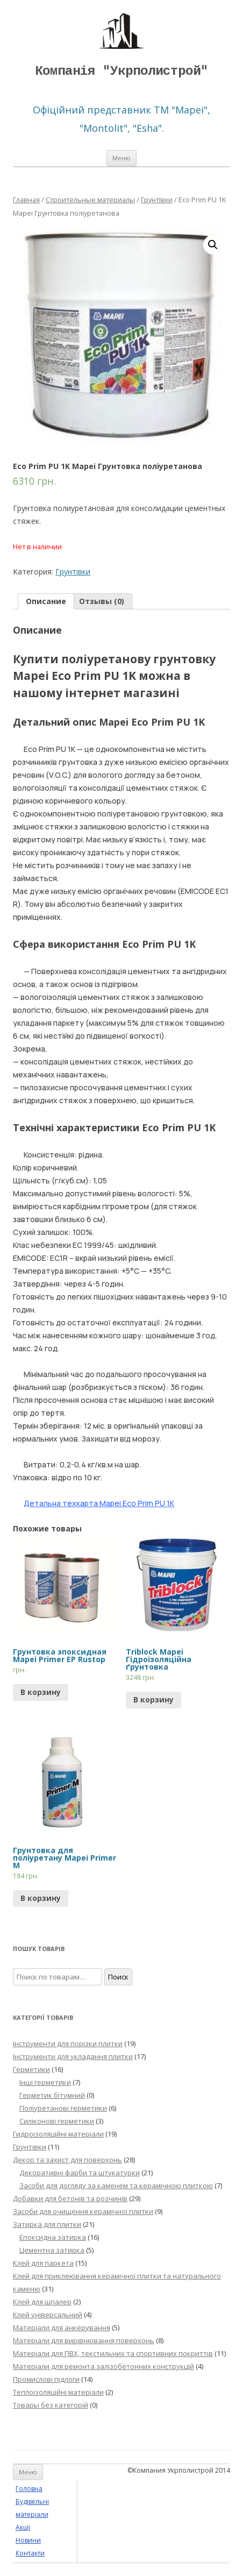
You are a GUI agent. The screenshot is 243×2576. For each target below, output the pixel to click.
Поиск (118, 1977)
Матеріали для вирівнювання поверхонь (83, 2340)
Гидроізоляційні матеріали (58, 2134)
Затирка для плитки (47, 2224)
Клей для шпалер (42, 2302)
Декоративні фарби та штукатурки (79, 2172)
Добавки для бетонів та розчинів (70, 2198)
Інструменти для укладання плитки (73, 2056)
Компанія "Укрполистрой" (121, 71)
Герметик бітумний (52, 2095)
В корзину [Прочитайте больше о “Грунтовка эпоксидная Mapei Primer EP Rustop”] (40, 1692)
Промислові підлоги (46, 2379)
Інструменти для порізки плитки (68, 2043)
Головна (29, 2488)
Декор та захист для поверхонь (67, 2160)
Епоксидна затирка (52, 2237)
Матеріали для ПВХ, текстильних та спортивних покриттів (113, 2353)
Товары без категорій (50, 2405)
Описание (46, 601)
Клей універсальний (47, 2314)
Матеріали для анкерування (61, 2327)
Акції (23, 2527)
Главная (26, 199)
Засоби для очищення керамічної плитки (83, 2211)
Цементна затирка (51, 2250)
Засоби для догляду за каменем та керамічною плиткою (116, 2185)
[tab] (46, 601)
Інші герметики (45, 2082)
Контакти (30, 2553)
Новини (28, 2540)
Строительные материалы (90, 199)
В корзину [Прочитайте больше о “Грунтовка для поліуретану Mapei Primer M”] (40, 1898)
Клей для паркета (43, 2263)
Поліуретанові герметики (63, 2108)
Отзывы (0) (101, 601)
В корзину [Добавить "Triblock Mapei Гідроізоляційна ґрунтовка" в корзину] (153, 1699)
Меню (121, 158)
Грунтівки (157, 199)
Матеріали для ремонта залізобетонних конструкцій (103, 2366)
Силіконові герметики (56, 2121)
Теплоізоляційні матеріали (58, 2392)
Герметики (31, 2069)
